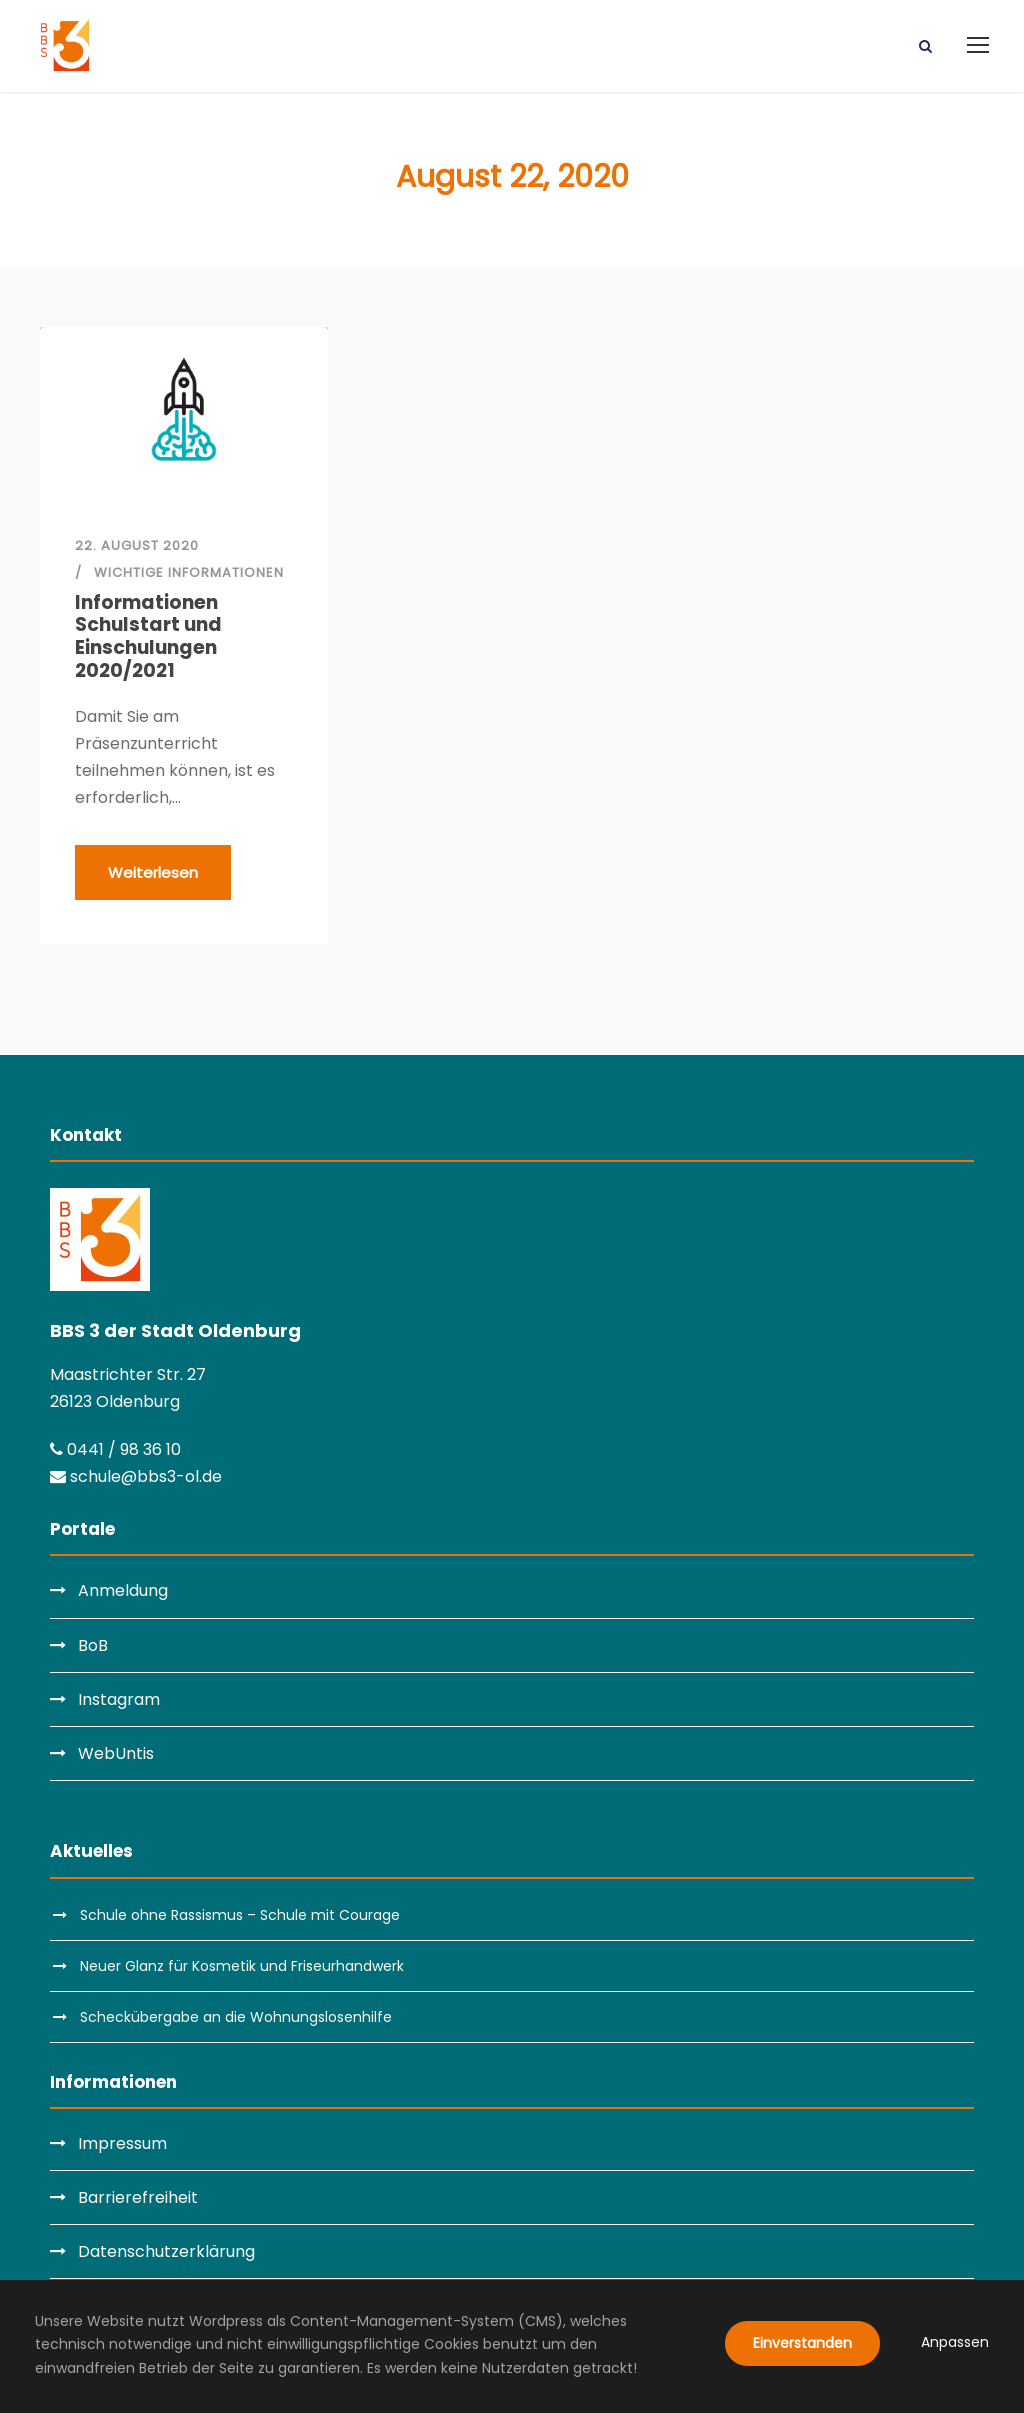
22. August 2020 (137, 545)
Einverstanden (802, 2343)
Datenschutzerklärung (166, 2251)
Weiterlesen (153, 872)
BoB (93, 1645)
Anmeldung (123, 1590)
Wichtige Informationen (189, 572)
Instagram (119, 1699)
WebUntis (116, 1753)
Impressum (122, 2143)
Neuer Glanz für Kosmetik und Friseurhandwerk (242, 1966)
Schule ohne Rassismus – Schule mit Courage (240, 1915)
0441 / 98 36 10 (115, 1449)
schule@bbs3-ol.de (136, 1476)
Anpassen (955, 2342)
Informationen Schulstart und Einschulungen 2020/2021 (148, 637)
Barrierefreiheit (138, 2197)
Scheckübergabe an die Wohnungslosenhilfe (236, 2017)
